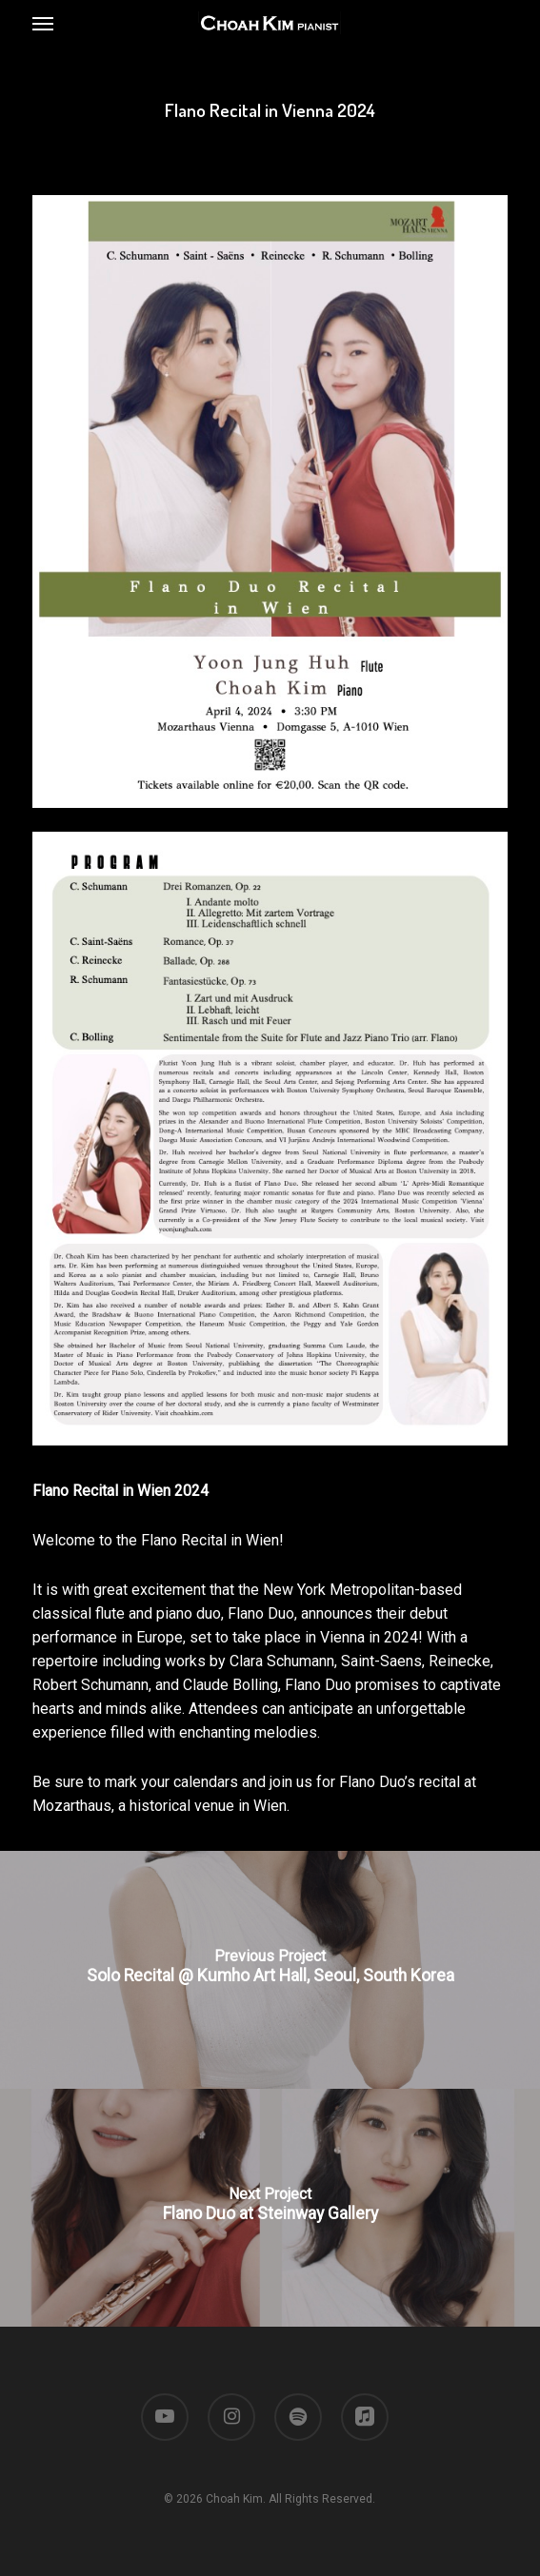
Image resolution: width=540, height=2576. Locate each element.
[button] (42, 22)
